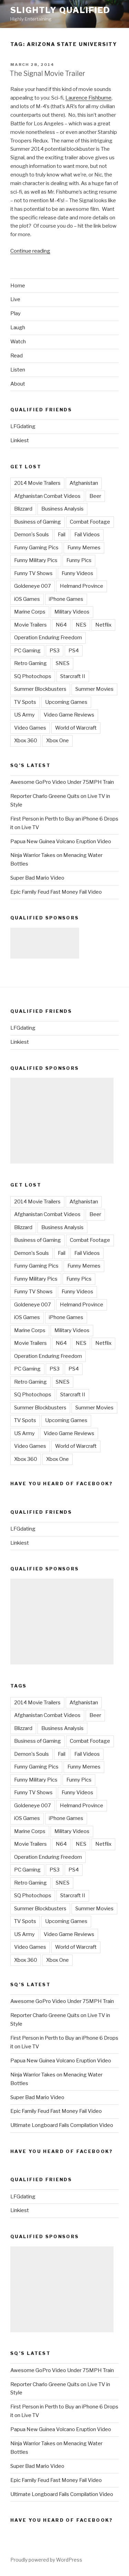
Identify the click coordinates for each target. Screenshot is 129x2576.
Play (15, 313)
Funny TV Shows (33, 573)
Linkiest (19, 440)
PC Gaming (27, 651)
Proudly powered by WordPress (46, 2560)
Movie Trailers (30, 625)
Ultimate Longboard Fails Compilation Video (61, 2125)
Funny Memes (83, 548)
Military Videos (71, 612)
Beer (95, 496)
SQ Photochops (32, 676)
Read (16, 356)
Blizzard (23, 509)
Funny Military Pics (35, 560)
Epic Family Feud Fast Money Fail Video (56, 892)
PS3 (55, 651)
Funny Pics (79, 560)
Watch (18, 342)
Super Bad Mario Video (37, 878)
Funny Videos (77, 573)
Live (15, 299)
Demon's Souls (31, 534)
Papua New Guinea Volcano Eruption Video (60, 841)
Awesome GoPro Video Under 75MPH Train (62, 782)
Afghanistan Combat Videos (47, 496)
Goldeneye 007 (32, 586)
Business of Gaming (37, 522)
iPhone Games (66, 599)
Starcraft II (72, 676)
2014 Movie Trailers (37, 483)
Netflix (103, 625)
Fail (61, 534)
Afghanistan (83, 483)
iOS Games (27, 599)
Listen (17, 370)
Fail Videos (87, 534)
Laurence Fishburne (88, 98)
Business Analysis (62, 509)
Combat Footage (90, 522)
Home (17, 286)
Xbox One (57, 740)
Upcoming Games (66, 702)
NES (81, 625)
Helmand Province (81, 586)
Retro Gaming (30, 663)
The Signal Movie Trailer (47, 73)
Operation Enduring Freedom (48, 637)
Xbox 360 (25, 740)
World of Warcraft (76, 728)
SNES (62, 663)
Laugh (17, 327)
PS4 (73, 651)
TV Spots (25, 702)
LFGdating (22, 426)
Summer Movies (94, 689)
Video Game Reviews (69, 715)
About (17, 384)
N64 (61, 625)
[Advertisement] (44, 943)
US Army (24, 715)
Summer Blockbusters (40, 689)
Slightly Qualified (60, 10)
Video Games (30, 728)
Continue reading (30, 251)
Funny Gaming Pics (36, 548)
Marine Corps (29, 612)
